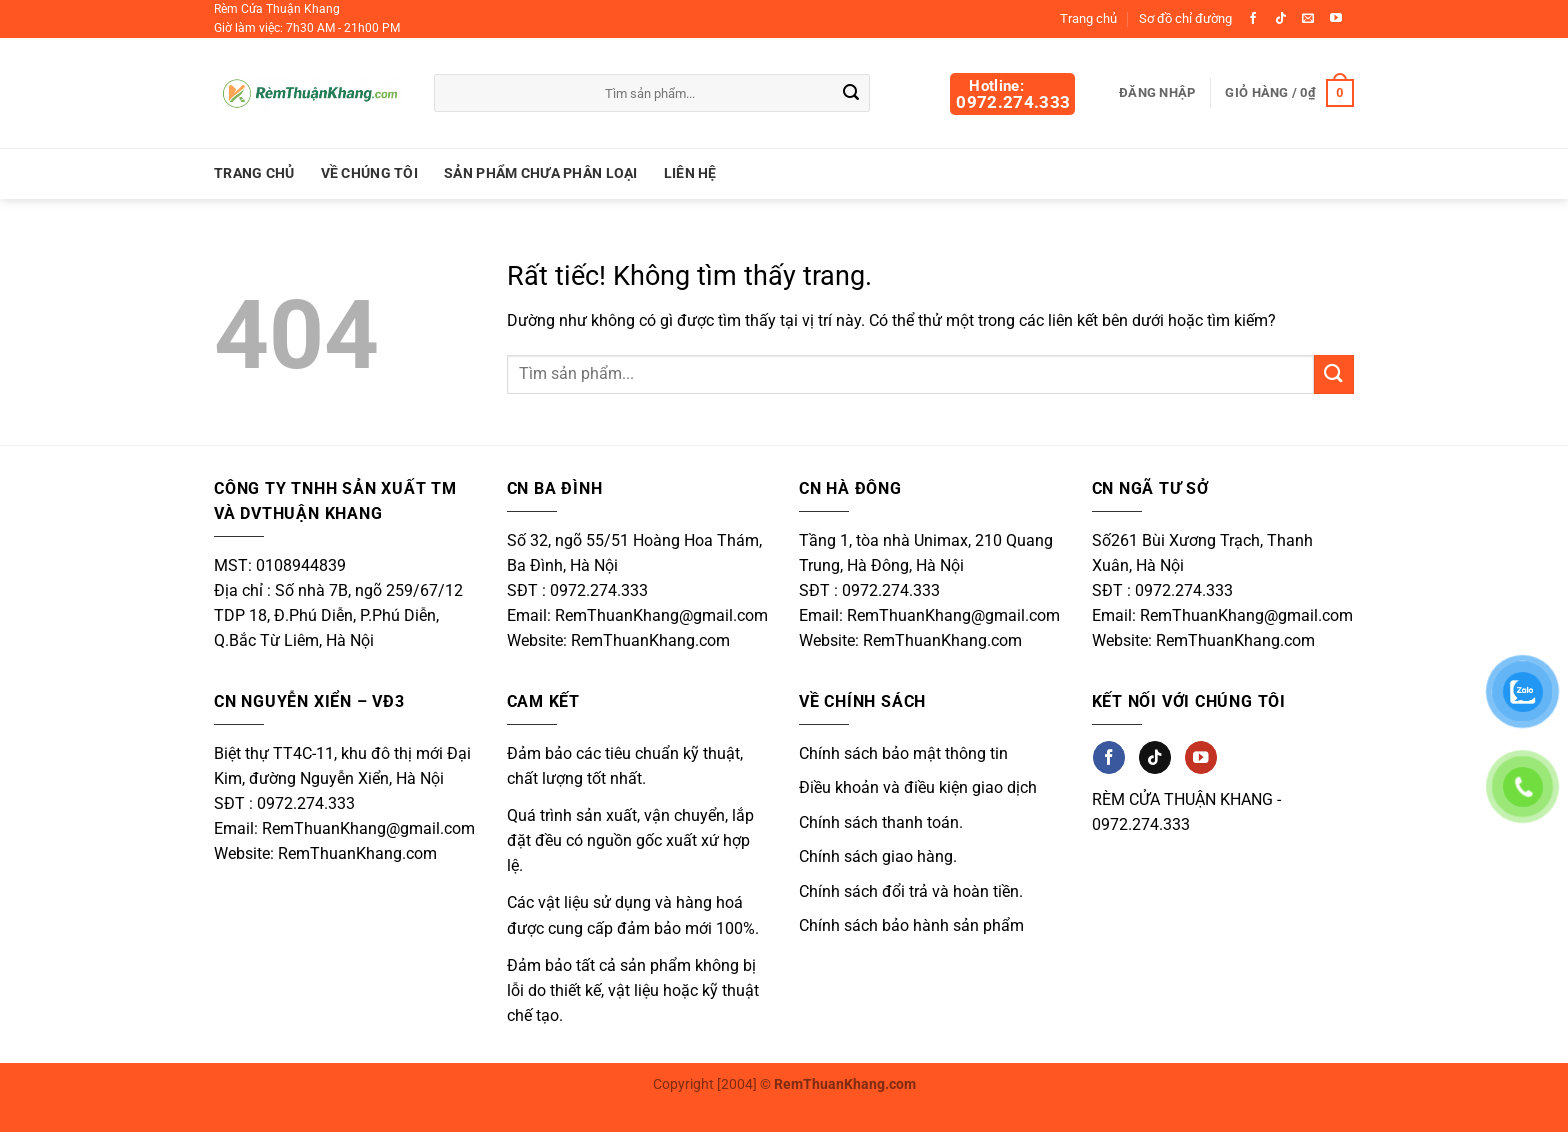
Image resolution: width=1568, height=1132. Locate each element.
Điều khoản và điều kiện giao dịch (918, 787)
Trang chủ (1088, 18)
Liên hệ (690, 173)
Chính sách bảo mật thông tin (903, 753)
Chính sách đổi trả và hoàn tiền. (911, 891)
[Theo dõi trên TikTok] (1281, 19)
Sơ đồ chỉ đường (1185, 18)
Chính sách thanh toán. (881, 822)
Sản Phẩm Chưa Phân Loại (541, 173)
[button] (1289, 93)
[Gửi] (852, 94)
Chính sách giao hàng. (878, 856)
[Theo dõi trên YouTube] (1336, 19)
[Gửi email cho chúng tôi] (1308, 19)
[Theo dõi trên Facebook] (1253, 19)
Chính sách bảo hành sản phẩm (911, 925)
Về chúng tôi (369, 173)
